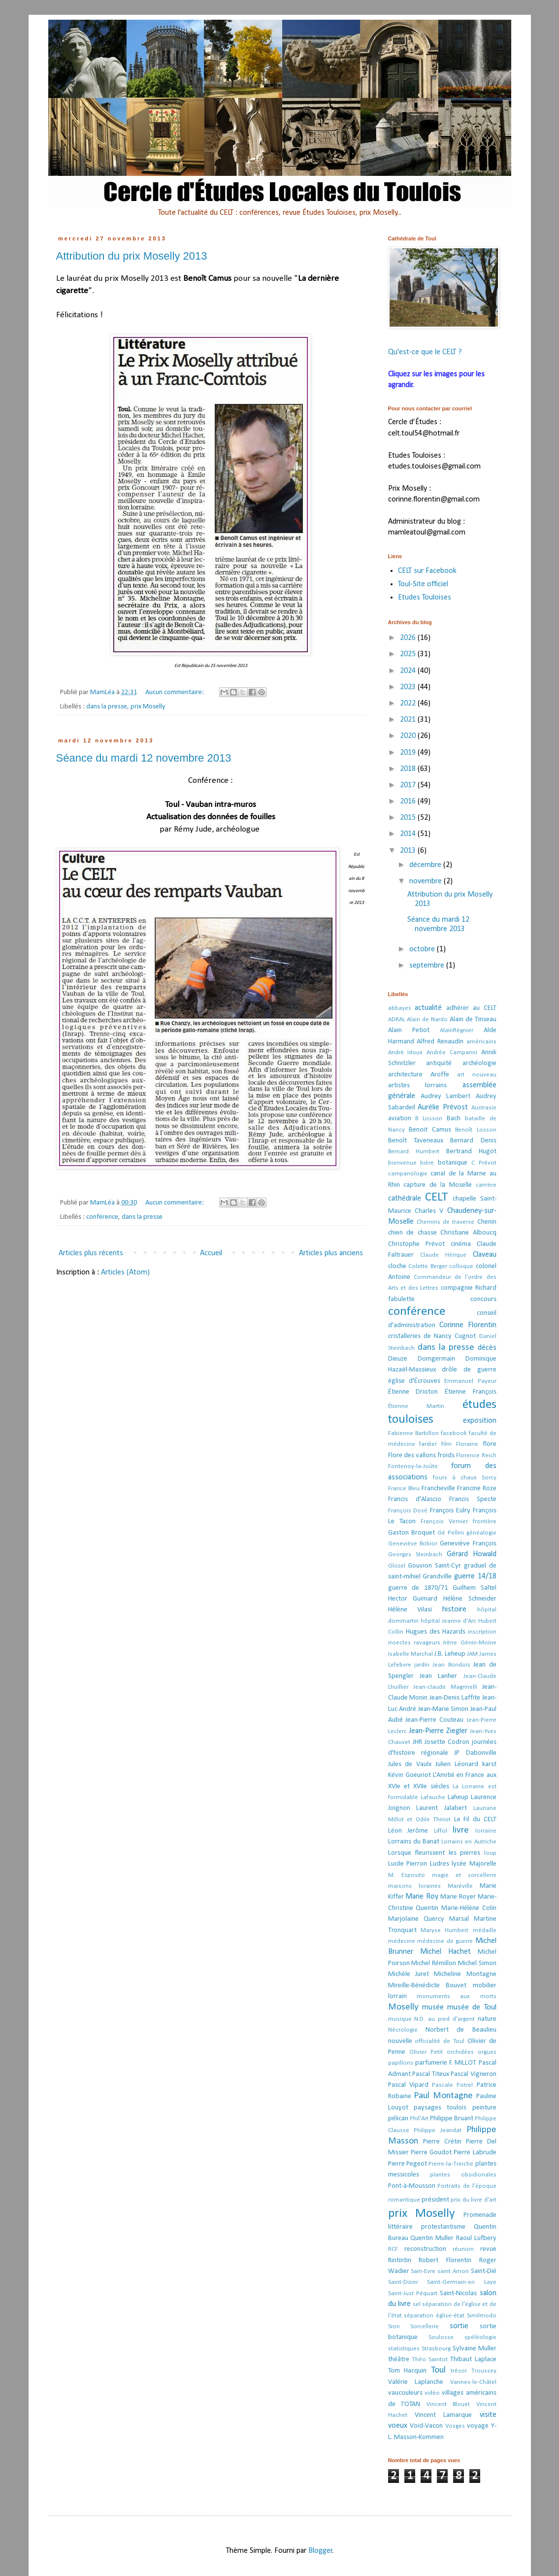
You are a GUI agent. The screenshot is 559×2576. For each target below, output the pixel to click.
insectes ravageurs (414, 1642)
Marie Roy (421, 1897)
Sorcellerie (424, 2326)
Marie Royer (458, 1897)
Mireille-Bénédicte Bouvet (427, 1985)
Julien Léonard (456, 1764)
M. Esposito (407, 1875)
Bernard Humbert (413, 1151)
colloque (461, 1266)
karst (489, 1764)
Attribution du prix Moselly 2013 (131, 256)
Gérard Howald (471, 1554)
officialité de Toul (439, 2041)
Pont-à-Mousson (411, 2186)
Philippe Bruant (451, 2118)
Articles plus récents (91, 1253)
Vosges (455, 2426)
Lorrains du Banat (413, 1841)
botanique (452, 1163)
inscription (482, 1632)
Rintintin (399, 2260)
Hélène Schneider (469, 1599)
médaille (484, 1930)
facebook (454, 1433)
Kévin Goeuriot (409, 1775)
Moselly (403, 2007)
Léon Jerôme (408, 1831)
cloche (397, 1266)
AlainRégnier (456, 1030)
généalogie (481, 1533)
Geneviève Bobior (412, 1543)
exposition (479, 1421)
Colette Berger (427, 1266)
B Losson (428, 1118)
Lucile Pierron (407, 1864)
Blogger (320, 2551)
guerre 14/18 (475, 1576)
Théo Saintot (430, 2359)
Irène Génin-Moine (469, 1642)
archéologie (479, 1063)
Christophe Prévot (416, 1244)
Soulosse (441, 2337)
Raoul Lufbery (476, 2238)
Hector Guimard (413, 1599)
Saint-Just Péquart (412, 2293)
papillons (400, 2063)
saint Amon (453, 2271)
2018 (409, 769)
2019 (409, 753)
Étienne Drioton (413, 1392)
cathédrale (404, 1199)
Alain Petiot (408, 1030)
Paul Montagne (443, 2096)
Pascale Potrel (452, 2085)
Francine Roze (476, 1488)
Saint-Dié (483, 2271)
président (435, 2200)
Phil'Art (419, 2118)
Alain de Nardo (427, 1019)
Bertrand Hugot (471, 1151)
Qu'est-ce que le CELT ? (425, 352)
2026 (409, 638)
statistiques (404, 2348)
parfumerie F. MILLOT (446, 2063)
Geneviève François (468, 1543)
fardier (428, 1444)
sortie (459, 2326)
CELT (436, 1197)
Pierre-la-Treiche (450, 2164)
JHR (417, 1742)
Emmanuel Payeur (470, 1381)
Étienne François (470, 1392)
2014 (409, 834)
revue (488, 2249)
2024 (409, 671)
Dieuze (397, 1359)
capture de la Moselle (437, 1185)
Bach (453, 1118)
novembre (426, 881)
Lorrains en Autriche (468, 1842)
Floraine (467, 1444)
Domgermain (436, 1359)
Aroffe (439, 1074)
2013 (409, 851)
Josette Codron (447, 1742)
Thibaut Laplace (473, 2359)
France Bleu (404, 1488)
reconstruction (425, 2249)
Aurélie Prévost (443, 1107)
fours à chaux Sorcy (464, 1477)
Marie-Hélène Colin (468, 1908)
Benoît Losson (475, 1130)
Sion (394, 2326)
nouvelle (400, 2041)
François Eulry (450, 1510)
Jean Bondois (451, 1665)
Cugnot (465, 1336)
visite (488, 2415)
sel (417, 2304)
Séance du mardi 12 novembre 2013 (143, 758)
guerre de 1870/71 (418, 1588)
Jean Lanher (438, 1676)
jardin (421, 1665)
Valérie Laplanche (415, 2382)
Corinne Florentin (467, 1325)
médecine (401, 1941)
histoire (454, 1609)
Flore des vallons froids (421, 1455)
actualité (428, 1008)
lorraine (485, 1831)
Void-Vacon (426, 2426)
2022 (409, 703)
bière (427, 1163)
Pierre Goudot (431, 2152)
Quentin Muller (432, 2238)
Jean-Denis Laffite (454, 1698)
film (446, 1444)
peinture (484, 2107)
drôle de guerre (469, 1369)
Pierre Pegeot (407, 2164)
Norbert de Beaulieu (461, 2030)
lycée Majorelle (474, 1864)
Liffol (440, 1831)
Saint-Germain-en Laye (461, 2282)
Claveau (484, 1255)
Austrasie (483, 1107)
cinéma (461, 1244)
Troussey (483, 2371)
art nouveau (476, 1074)
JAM (472, 1654)
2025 (409, 654)
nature (487, 2019)
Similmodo (481, 2315)
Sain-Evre (423, 2271)
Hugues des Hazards (435, 1632)
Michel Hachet (445, 1952)
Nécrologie (403, 2030)
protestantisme (443, 2227)
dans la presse (106, 706)
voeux (397, 2426)
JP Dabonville (475, 1753)
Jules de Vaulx (410, 1764)
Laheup (458, 1797)
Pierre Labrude (475, 2152)
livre (461, 1830)
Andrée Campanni (452, 1052)
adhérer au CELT (471, 1008)
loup (490, 1853)
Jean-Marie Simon (443, 1709)
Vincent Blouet (448, 2404)
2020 (409, 736)
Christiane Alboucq (468, 1233)
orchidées (460, 2052)
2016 (409, 801)
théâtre (398, 2359)
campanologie (407, 1174)
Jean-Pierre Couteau (434, 1720)
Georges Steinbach (415, 1554)
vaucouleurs (405, 2393)
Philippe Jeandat (437, 2130)
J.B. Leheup (449, 1654)
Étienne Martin (416, 1406)
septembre (427, 966)
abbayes (399, 1008)
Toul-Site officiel (423, 584)
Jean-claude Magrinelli (445, 1687)
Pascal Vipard (408, 2085)
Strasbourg (436, 2348)
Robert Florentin (445, 2260)
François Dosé (408, 1510)
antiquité (439, 1063)
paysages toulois (440, 2107)
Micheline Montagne (465, 1974)
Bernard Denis (473, 1140)
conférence (102, 1217)
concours (483, 1299)
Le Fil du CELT (475, 1819)
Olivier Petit (426, 2052)
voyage (478, 2426)
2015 (409, 818)
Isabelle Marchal (410, 1654)
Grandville (437, 1576)
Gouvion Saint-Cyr (434, 1566)
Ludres (439, 1864)
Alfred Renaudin (440, 1041)
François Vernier (444, 1521)
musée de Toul (471, 2007)
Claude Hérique (443, 1255)
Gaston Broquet (411, 1533)
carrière (486, 1185)
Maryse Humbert (444, 1930)
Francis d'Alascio (414, 1499)
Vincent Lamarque (443, 2415)
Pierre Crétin (442, 2141)
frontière (484, 1521)
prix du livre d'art (473, 2200)
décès (487, 1348)
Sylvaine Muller (474, 2348)
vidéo (432, 2393)
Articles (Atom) (125, 1272)
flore (489, 1444)
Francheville (438, 1488)
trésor (459, 2371)
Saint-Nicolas (458, 2293)
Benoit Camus (430, 1130)
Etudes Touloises (424, 598)
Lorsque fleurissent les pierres (434, 1853)
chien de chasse (412, 1233)
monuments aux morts (456, 1996)
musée (433, 2007)
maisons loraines (414, 1886)
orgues (487, 2052)
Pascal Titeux (430, 2074)
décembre (426, 865)
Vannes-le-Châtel (473, 2382)
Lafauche (433, 1797)
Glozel (396, 1566)
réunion (463, 2249)
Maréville (460, 1886)
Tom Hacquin (407, 2371)
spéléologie (480, 2337)
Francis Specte (472, 1499)
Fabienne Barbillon (413, 1433)
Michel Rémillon (433, 1963)
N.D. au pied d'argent (444, 2019)
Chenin (486, 1222)
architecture (405, 1074)
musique (400, 2019)
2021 (409, 720)
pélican (398, 2118)
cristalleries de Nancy (420, 1336)
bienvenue (402, 1163)
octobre (423, 949)
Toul (438, 2370)
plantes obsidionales (463, 2175)
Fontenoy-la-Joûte (413, 1466)
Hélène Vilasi (410, 1609)
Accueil (211, 1253)
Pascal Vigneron (473, 2074)
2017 (409, 785)
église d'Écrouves (414, 1381)
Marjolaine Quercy (416, 1919)
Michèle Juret (408, 1974)
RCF (393, 2249)
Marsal (459, 1919)
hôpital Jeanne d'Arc (448, 1621)
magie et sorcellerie (464, 1875)
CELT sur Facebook (427, 571)
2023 (409, 687)
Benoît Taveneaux (415, 1140)
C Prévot (483, 1163)
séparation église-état (434, 2315)
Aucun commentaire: (175, 692)
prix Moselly (148, 706)
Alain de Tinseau (473, 1019)
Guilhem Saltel (474, 1588)
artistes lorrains (417, 1085)
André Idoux (405, 1052)
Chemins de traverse (446, 1222)
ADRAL (396, 1019)
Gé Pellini (450, 1533)
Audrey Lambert (445, 1096)
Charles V (429, 1211)
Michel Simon (477, 1963)
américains (481, 1041)
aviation (399, 1118)
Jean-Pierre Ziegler (438, 1731)
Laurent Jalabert (441, 1808)
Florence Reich (476, 1455)
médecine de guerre (445, 1941)
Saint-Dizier (403, 2282)
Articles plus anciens (331, 1253)
